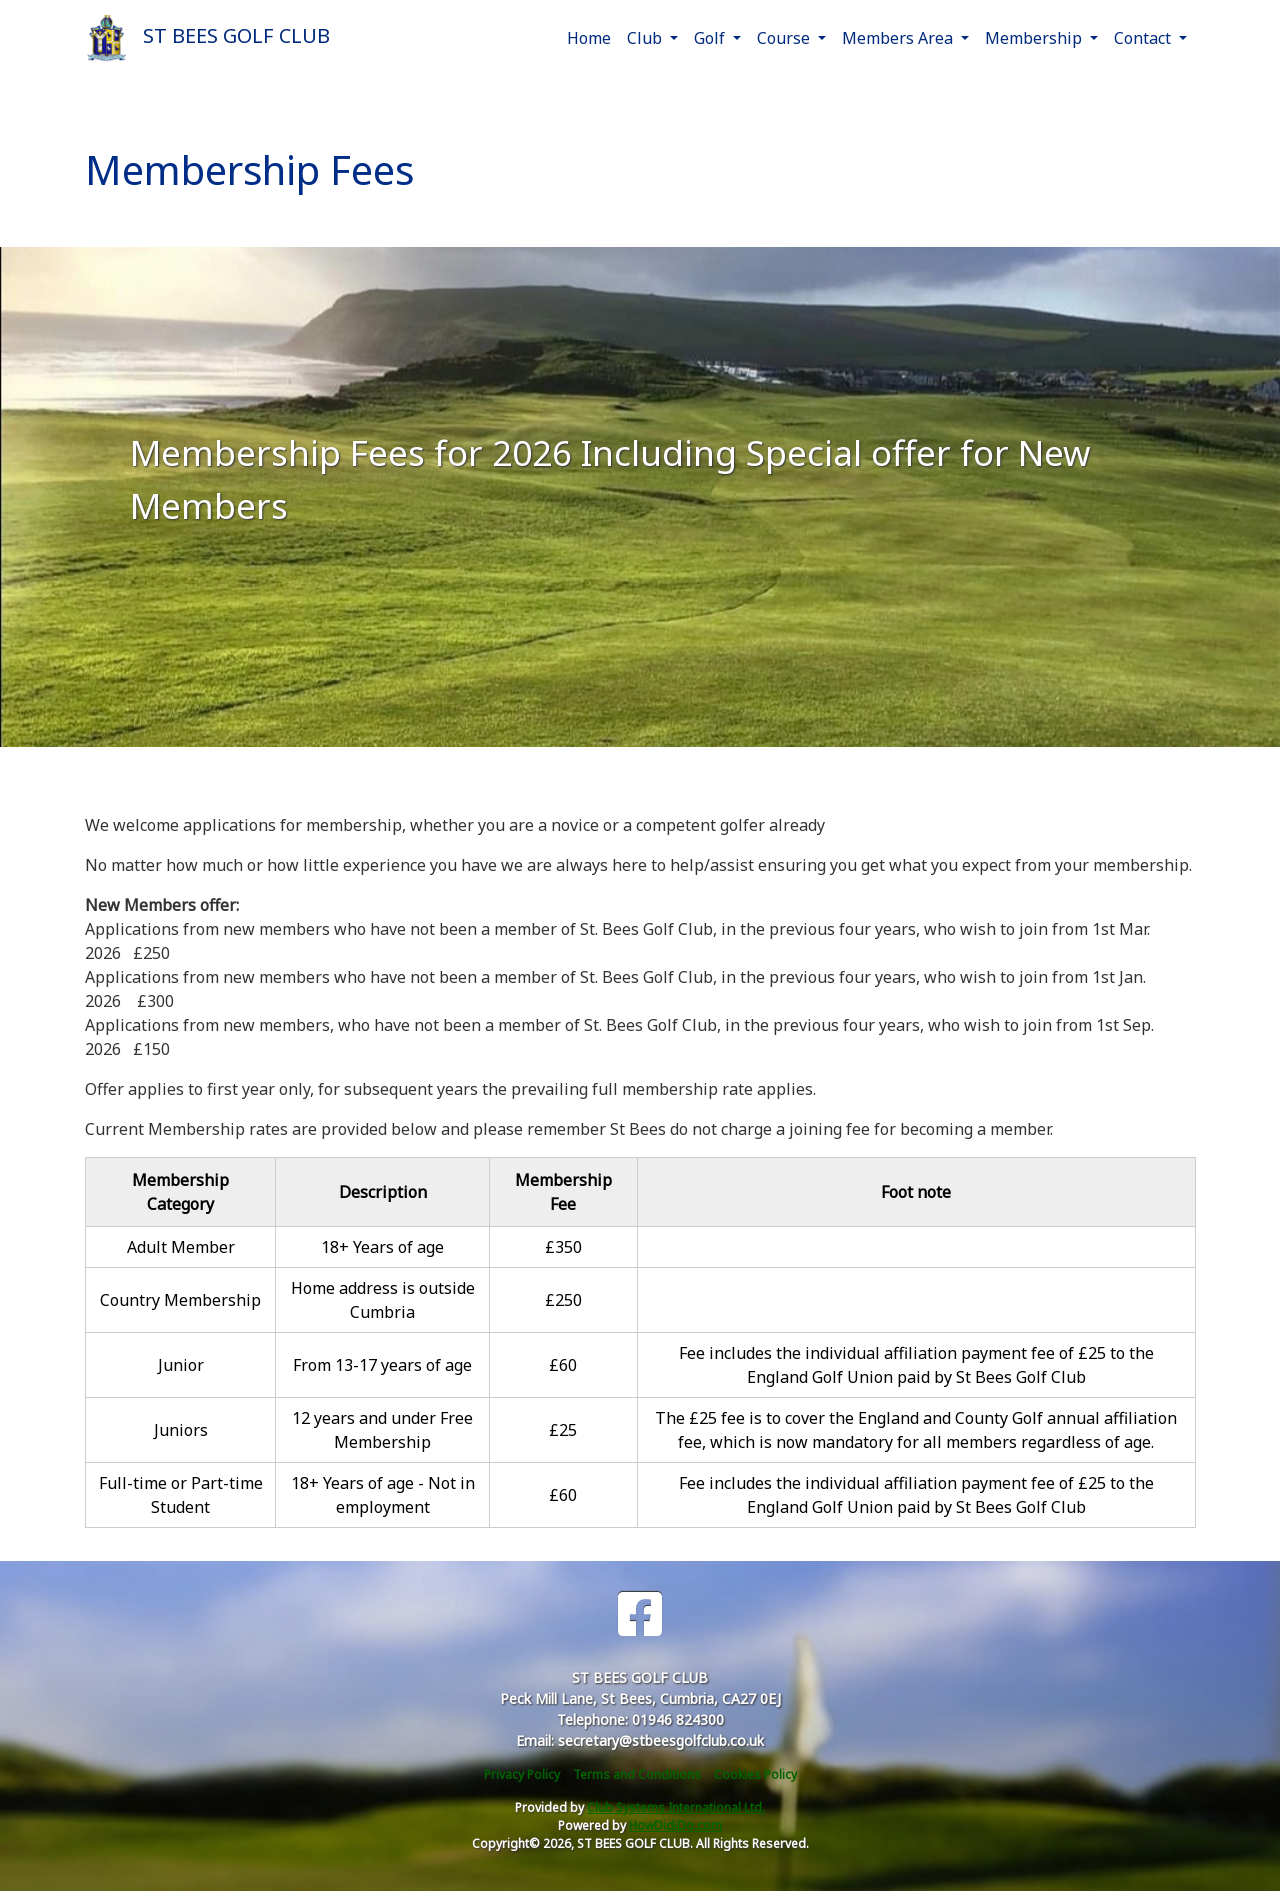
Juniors (181, 1430)
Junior (181, 1365)
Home (589, 38)
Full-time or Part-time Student (181, 1495)
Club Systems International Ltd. (676, 1807)
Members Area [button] (899, 38)
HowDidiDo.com (675, 1825)
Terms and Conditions (637, 1774)
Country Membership (180, 1300)
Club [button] (646, 38)
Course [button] (785, 38)
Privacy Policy (522, 1774)
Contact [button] (1144, 38)
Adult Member (181, 1247)
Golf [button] (711, 38)
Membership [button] (1035, 38)
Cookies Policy (755, 1774)
